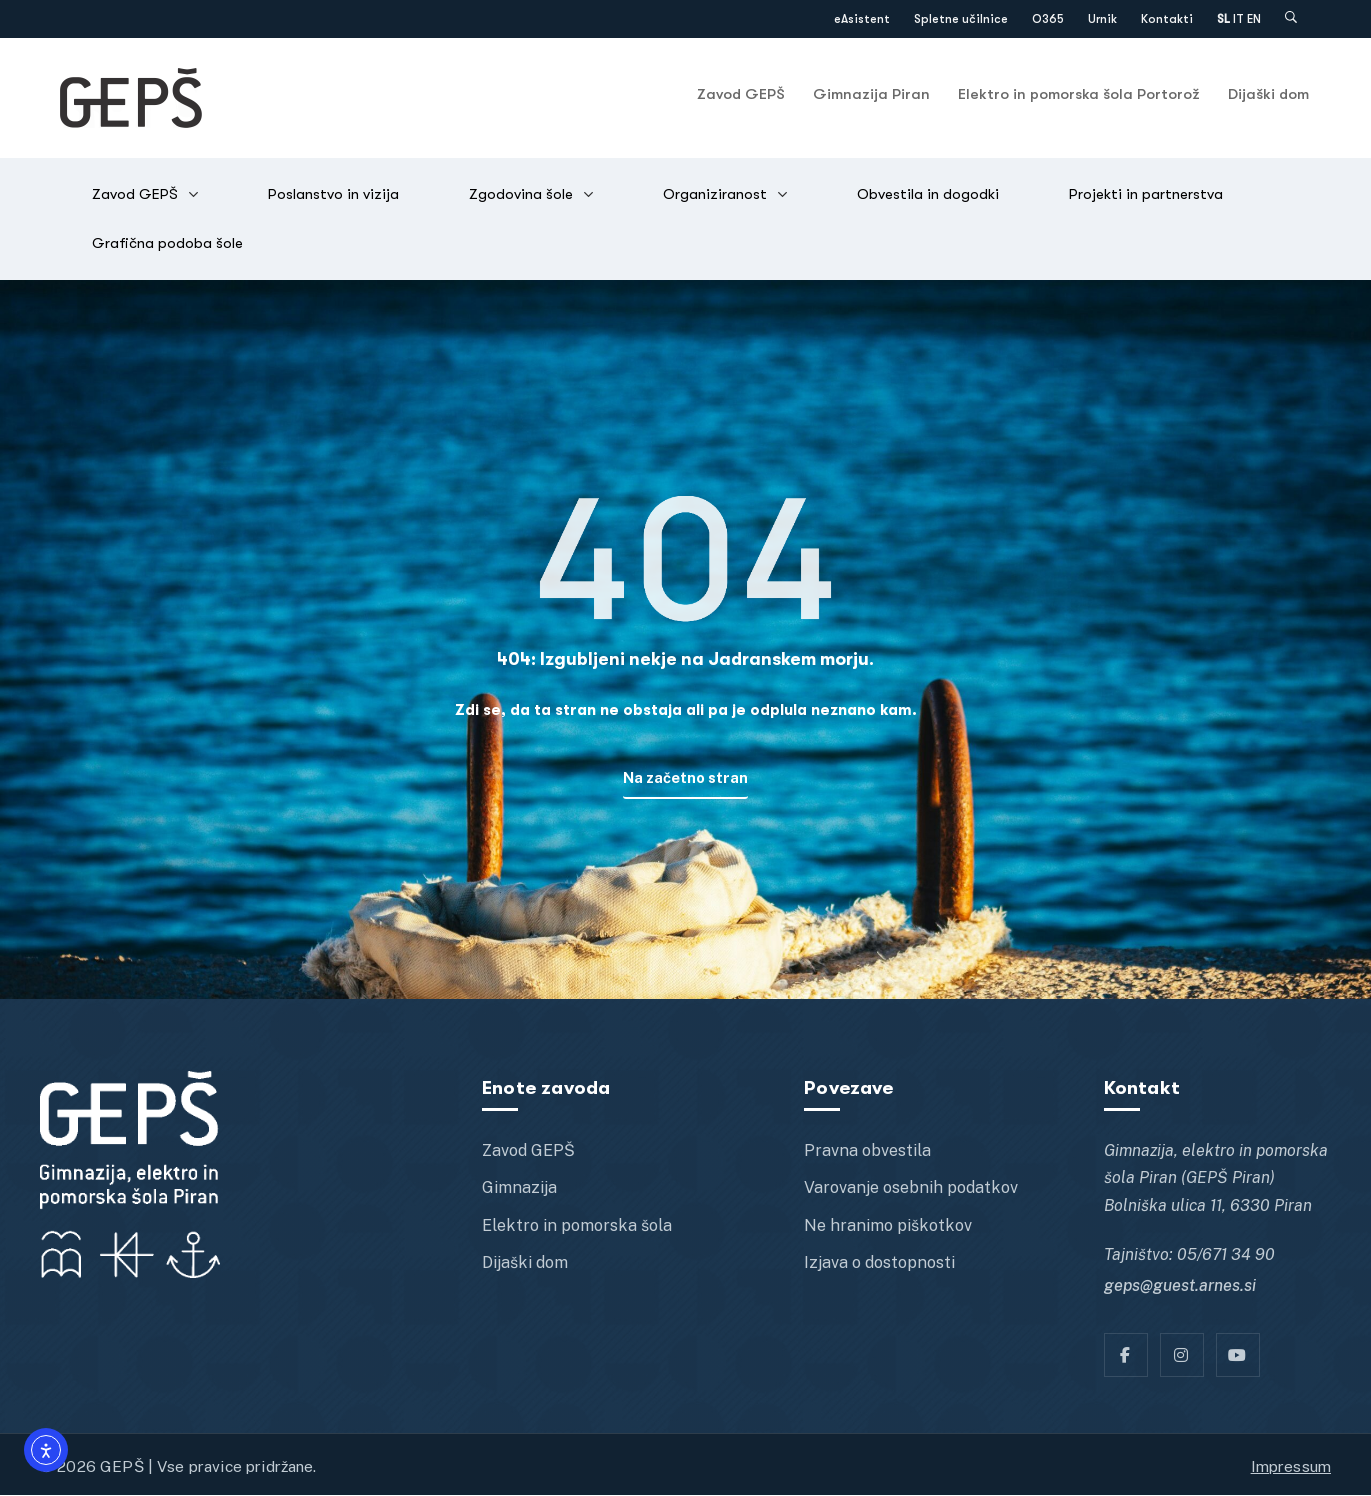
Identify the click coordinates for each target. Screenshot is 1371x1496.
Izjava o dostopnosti (879, 1263)
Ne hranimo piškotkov (888, 1226)
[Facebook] (1126, 1356)
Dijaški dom (1268, 94)
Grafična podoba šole (167, 243)
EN (1254, 19)
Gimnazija (519, 1189)
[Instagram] (1182, 1356)
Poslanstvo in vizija (333, 194)
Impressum (1291, 1467)
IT (1238, 19)
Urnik (1102, 19)
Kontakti (1167, 19)
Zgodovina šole (521, 194)
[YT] (1238, 1356)
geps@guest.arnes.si (1180, 1286)
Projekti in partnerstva (1146, 194)
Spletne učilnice (961, 19)
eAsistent (862, 19)
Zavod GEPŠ (741, 94)
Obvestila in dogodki (928, 194)
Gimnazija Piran (871, 94)
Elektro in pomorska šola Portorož (1079, 94)
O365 (1048, 19)
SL (1223, 19)
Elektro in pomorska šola (577, 1226)
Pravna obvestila (867, 1151)
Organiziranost (715, 194)
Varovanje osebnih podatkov (911, 1189)
